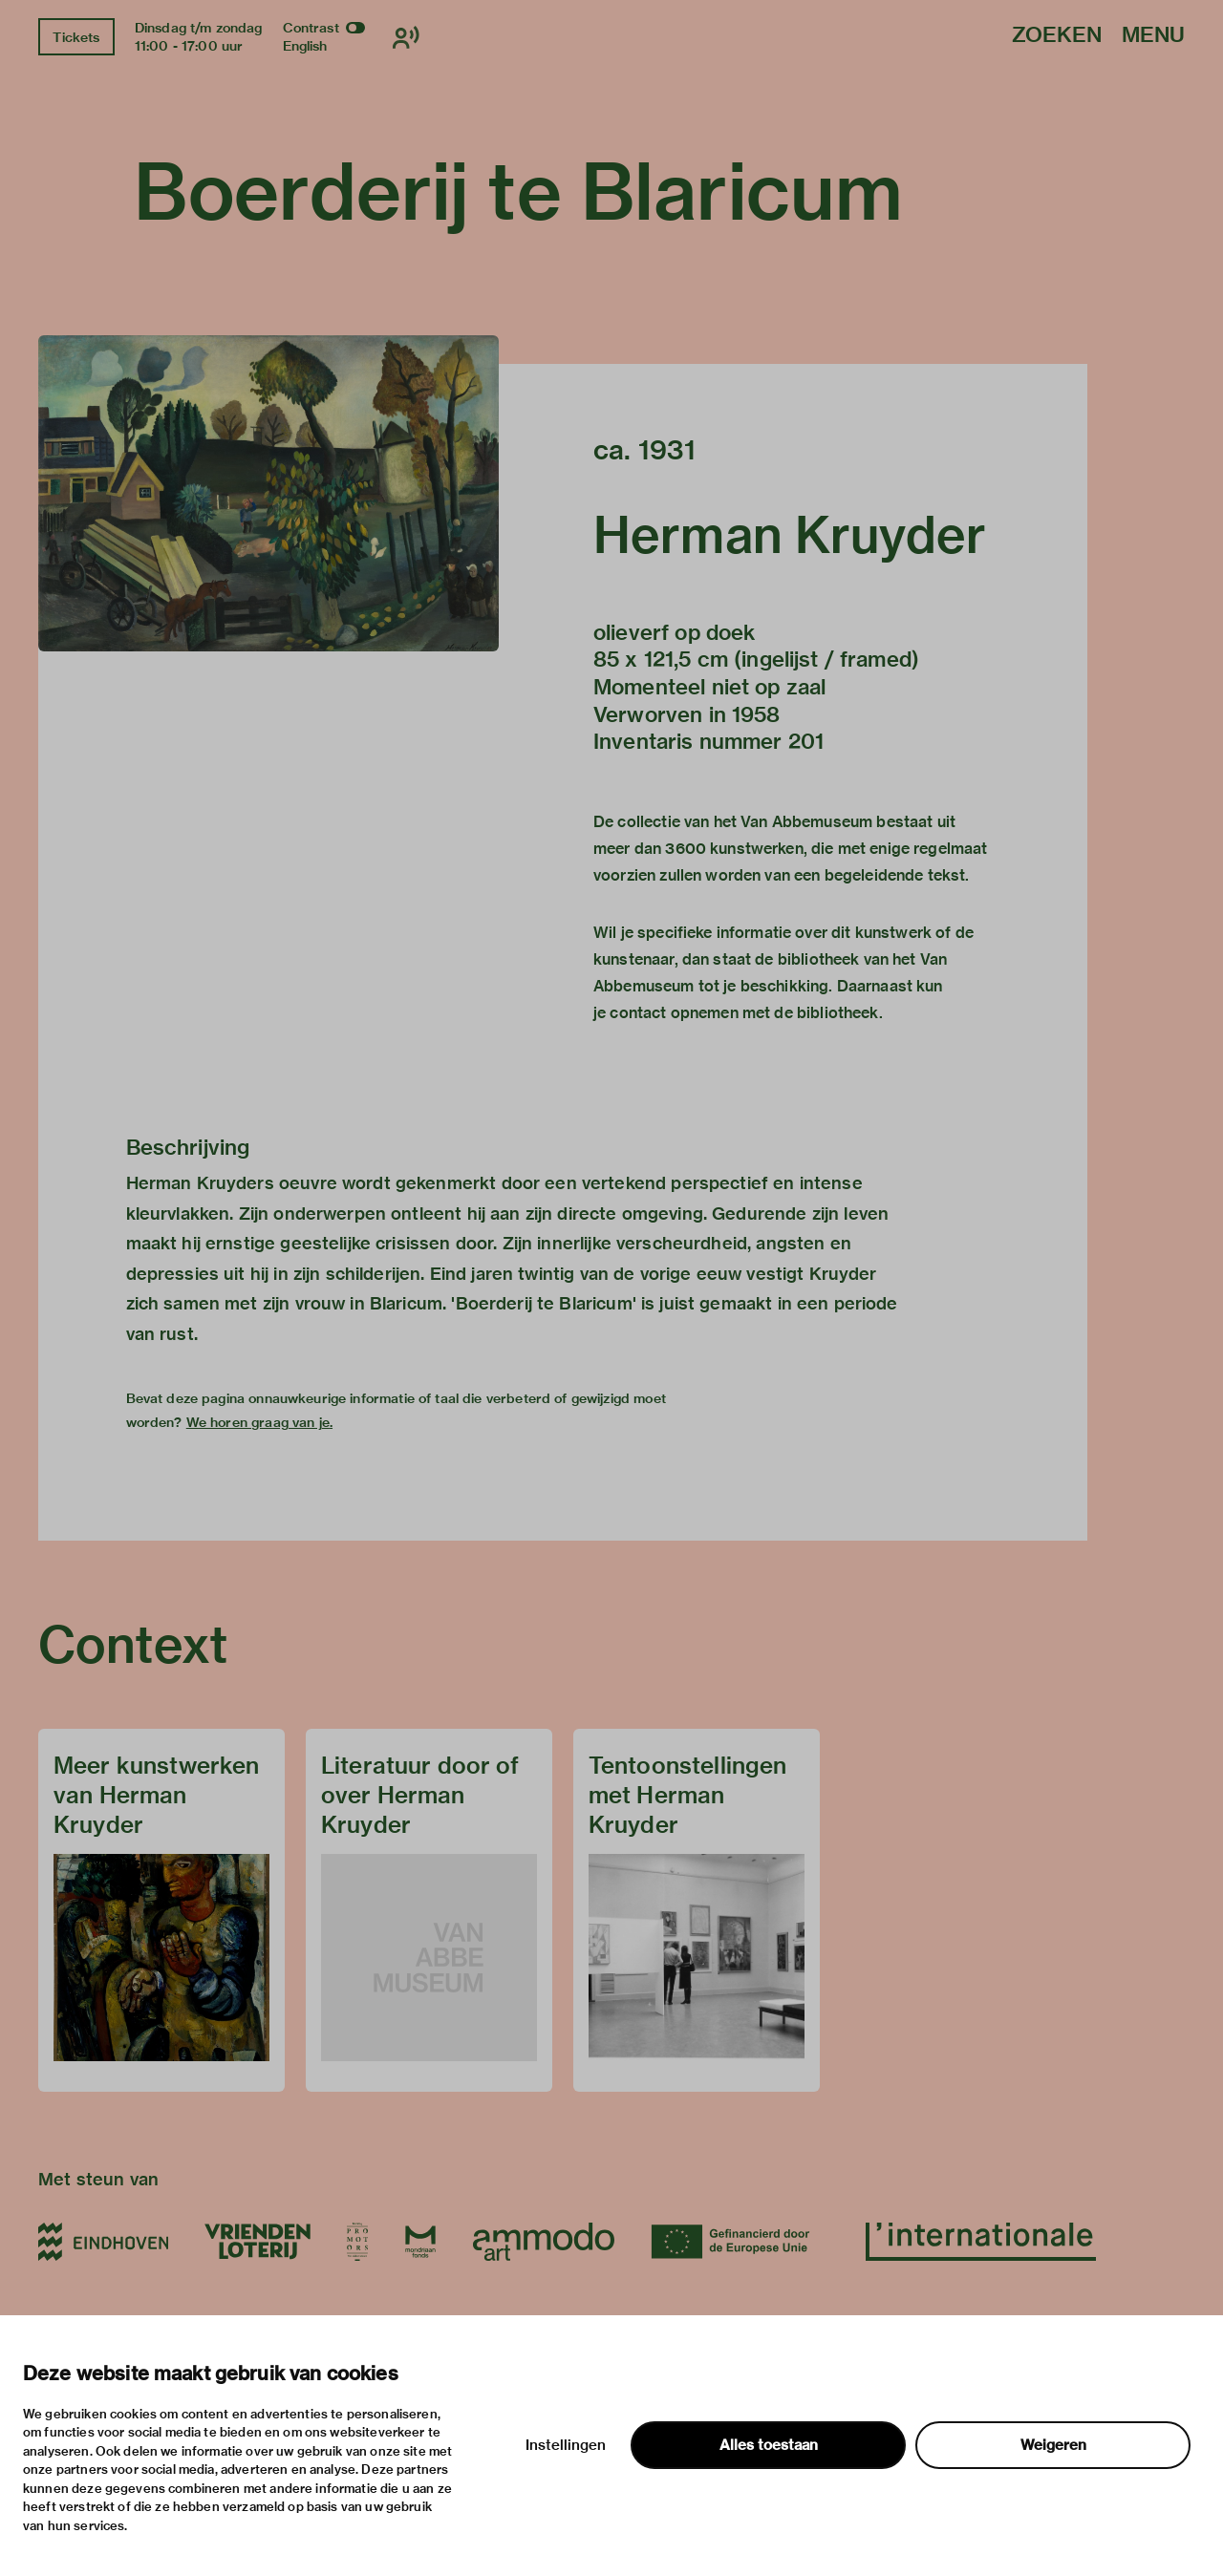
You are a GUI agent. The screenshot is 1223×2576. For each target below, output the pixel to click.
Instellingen (566, 2445)
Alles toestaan (768, 2445)
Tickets (76, 37)
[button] (268, 493)
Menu (1153, 36)
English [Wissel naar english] (305, 45)
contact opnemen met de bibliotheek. (746, 1013)
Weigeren (1053, 2445)
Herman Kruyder (789, 534)
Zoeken (1057, 36)
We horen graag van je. (259, 1422)
